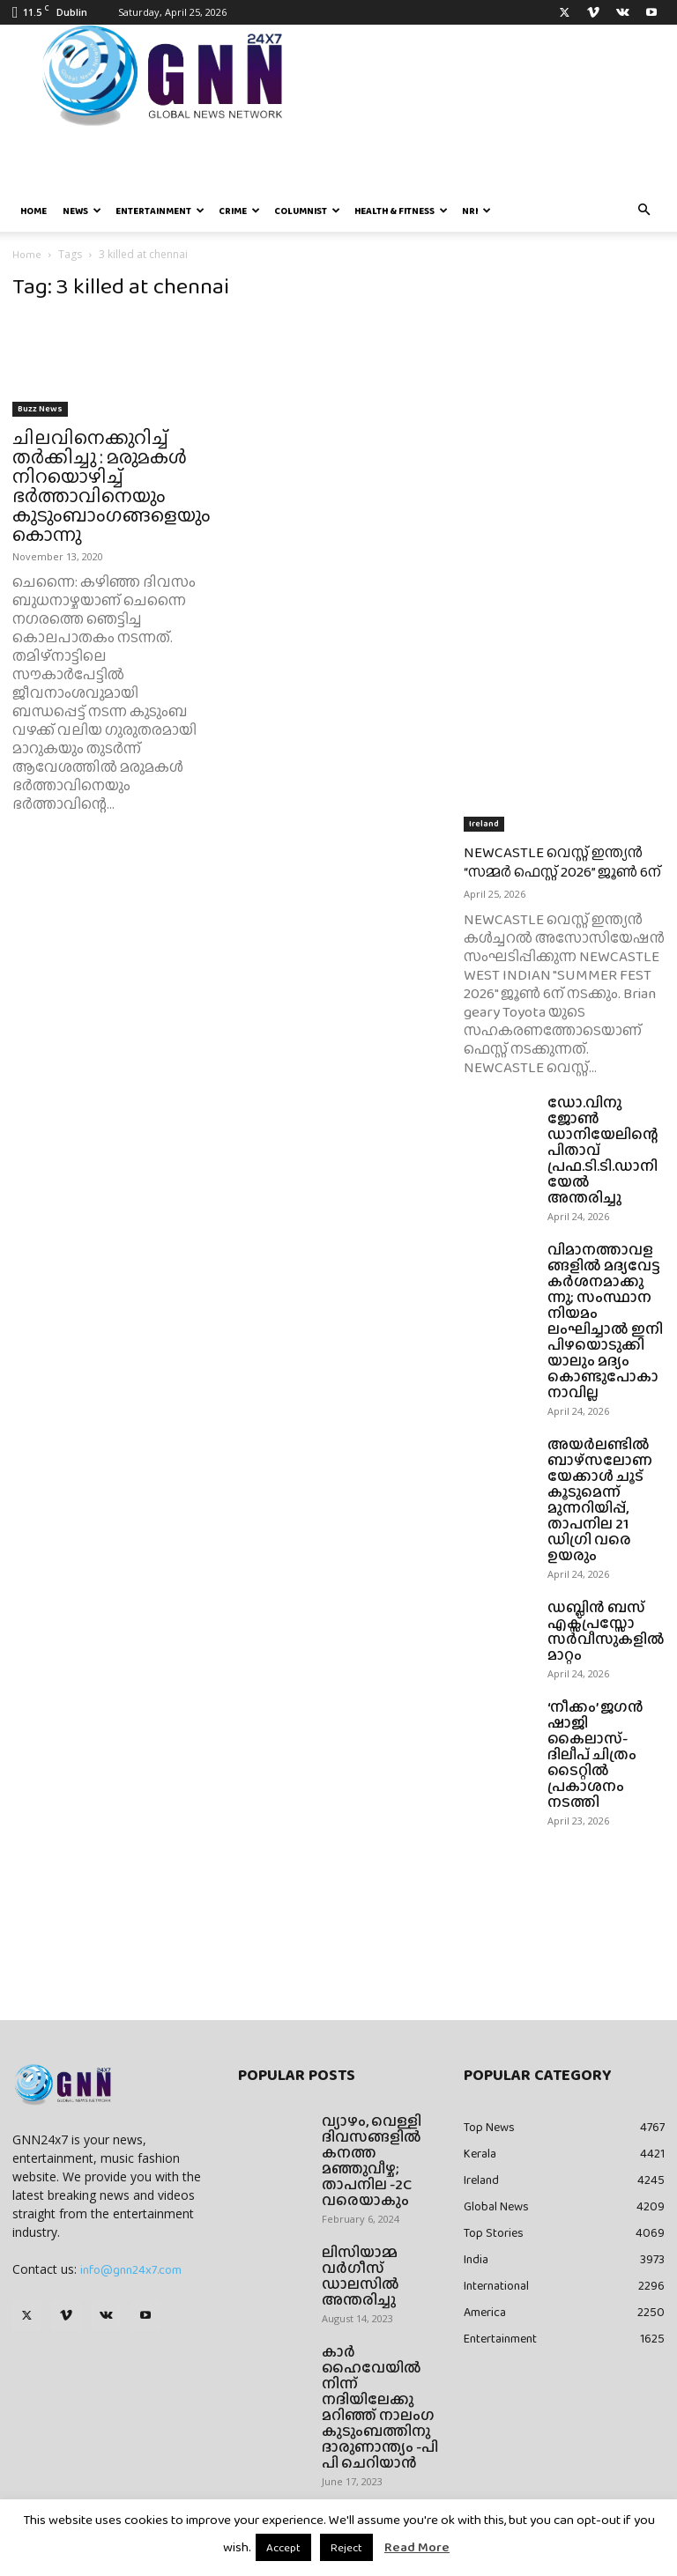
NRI (476, 211)
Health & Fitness (401, 211)
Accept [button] (283, 2547)
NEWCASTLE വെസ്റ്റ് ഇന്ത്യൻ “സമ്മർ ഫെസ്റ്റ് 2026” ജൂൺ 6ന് (562, 862)
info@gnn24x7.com (131, 2269)
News (82, 211)
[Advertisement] (564, 394)
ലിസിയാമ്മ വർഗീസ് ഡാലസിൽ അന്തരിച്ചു (360, 2276)
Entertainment (160, 211)
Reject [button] (346, 2547)
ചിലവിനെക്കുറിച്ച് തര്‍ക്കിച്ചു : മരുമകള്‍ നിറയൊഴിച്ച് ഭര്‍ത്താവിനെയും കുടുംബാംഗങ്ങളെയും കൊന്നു (111, 486)
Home (33, 211)
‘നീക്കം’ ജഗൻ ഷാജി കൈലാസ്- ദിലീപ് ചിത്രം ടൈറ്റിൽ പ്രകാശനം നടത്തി (595, 1754)
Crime (239, 211)
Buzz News (40, 408)
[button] (643, 210)
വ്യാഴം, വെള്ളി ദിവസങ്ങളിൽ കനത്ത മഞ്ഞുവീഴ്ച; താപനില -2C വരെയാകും (371, 2160)
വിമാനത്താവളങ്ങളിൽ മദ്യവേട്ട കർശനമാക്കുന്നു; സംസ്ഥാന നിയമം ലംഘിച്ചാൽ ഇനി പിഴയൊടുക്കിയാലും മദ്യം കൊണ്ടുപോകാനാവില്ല (605, 1321)
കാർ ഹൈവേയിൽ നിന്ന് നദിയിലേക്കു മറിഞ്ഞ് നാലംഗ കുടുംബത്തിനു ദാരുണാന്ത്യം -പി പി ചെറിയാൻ (380, 2407)
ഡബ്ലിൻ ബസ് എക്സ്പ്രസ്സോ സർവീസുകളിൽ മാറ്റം (606, 1631)
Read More (417, 2547)
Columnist (307, 211)
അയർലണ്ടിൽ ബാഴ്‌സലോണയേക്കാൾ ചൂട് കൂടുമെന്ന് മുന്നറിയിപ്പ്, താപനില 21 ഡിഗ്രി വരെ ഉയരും (599, 1499)
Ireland (484, 823)
